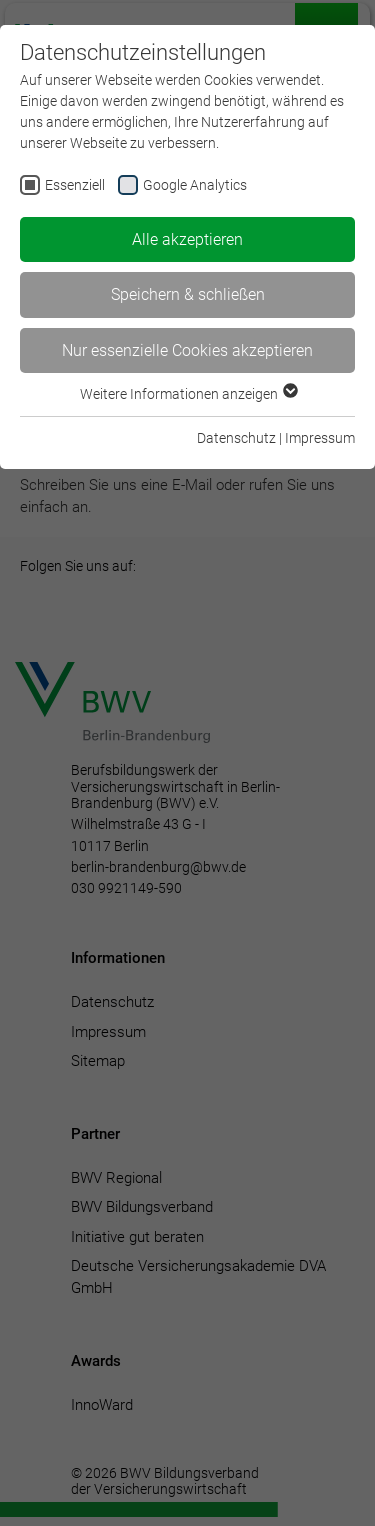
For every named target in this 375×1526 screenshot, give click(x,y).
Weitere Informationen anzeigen (188, 394)
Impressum (320, 438)
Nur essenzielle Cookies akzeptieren (187, 350)
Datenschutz (236, 438)
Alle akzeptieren (187, 239)
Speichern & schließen (188, 294)
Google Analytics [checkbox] (195, 185)
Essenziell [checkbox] (75, 185)
